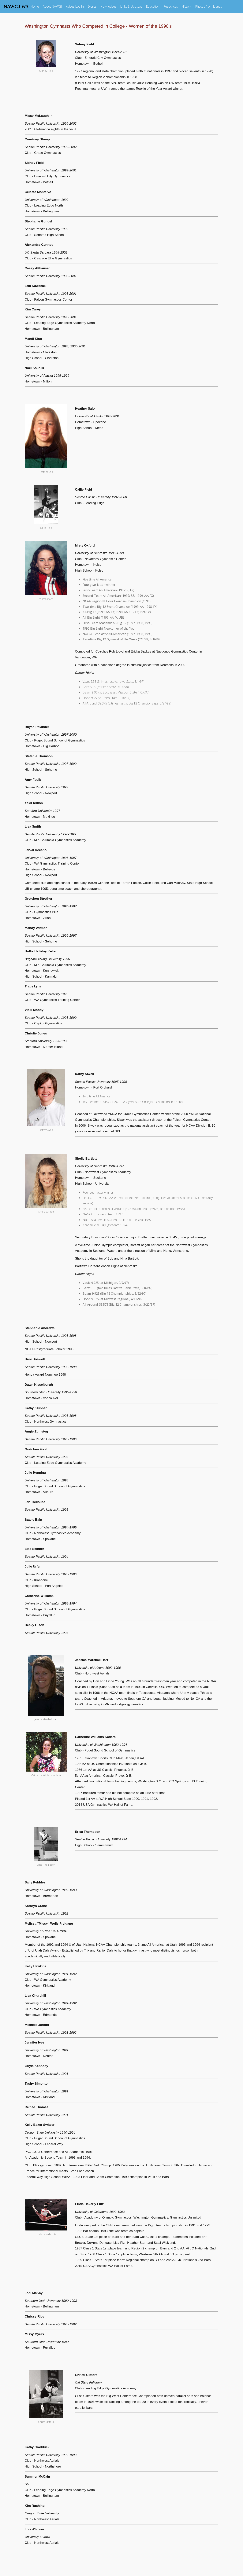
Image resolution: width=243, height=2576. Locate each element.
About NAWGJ (52, 6)
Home (35, 6)
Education (152, 6)
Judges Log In (74, 6)
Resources (170, 6)
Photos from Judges (208, 6)
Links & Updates (131, 6)
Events (92, 6)
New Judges (108, 6)
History (186, 6)
